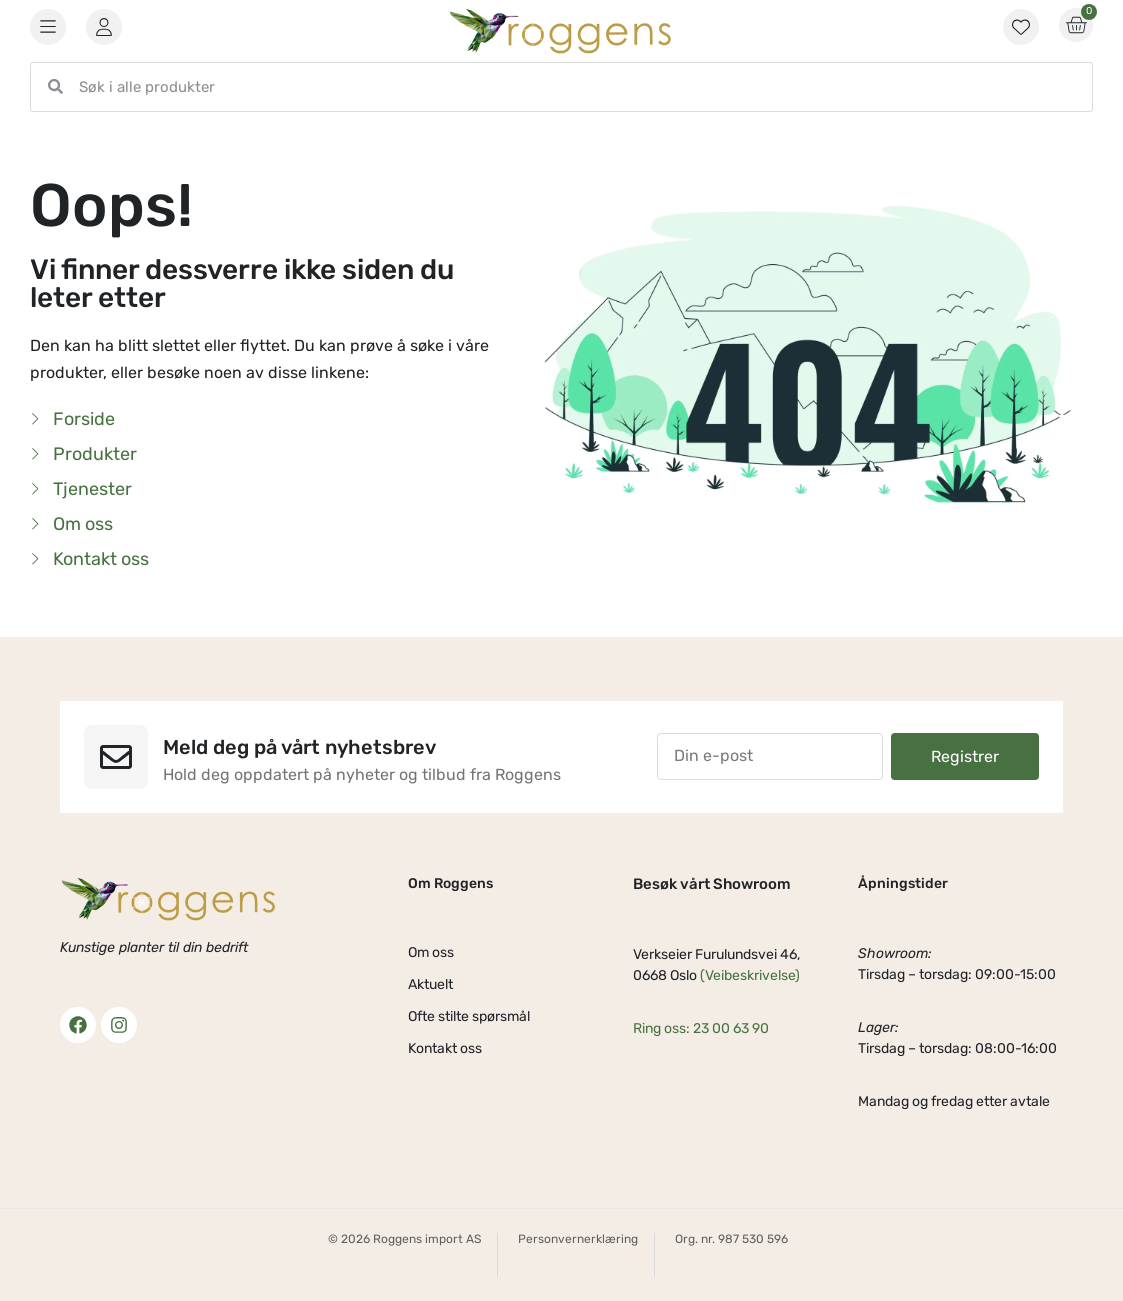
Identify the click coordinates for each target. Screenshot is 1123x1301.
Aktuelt (430, 984)
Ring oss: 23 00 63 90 (701, 1028)
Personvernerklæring (578, 1239)
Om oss (431, 952)
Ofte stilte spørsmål (469, 1016)
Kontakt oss (445, 1048)
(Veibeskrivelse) (750, 975)
